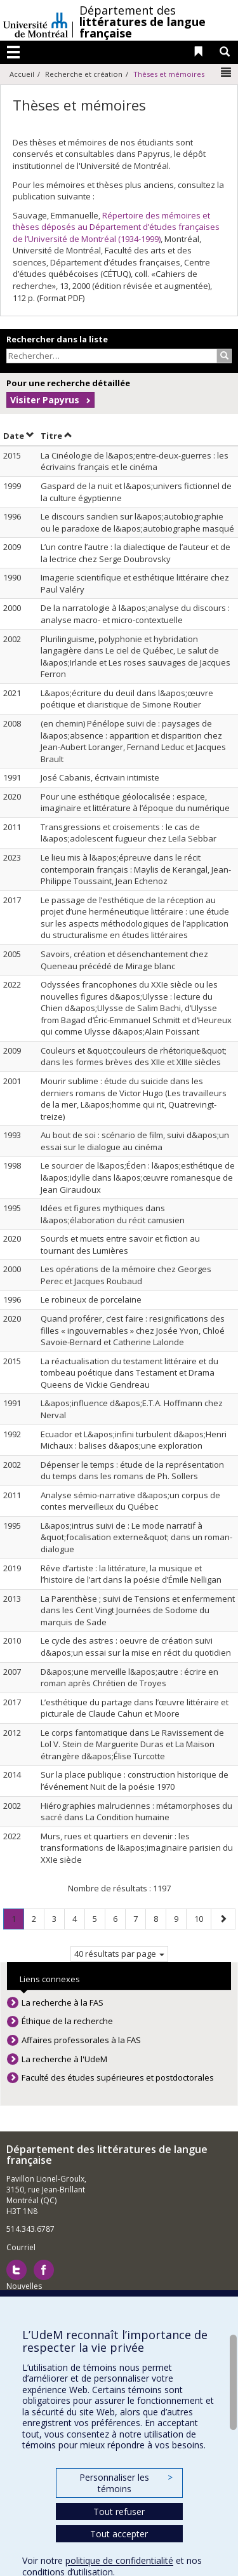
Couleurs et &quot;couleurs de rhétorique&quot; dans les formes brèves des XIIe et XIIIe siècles (134, 1056)
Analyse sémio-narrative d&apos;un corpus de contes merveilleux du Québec (130, 1501)
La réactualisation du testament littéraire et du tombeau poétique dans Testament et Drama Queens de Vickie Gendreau (129, 1372)
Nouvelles (24, 2286)
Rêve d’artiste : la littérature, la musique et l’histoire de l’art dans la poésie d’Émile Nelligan (131, 1574)
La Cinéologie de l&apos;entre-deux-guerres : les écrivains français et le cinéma (134, 461)
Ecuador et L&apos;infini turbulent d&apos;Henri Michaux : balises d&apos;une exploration (134, 1440)
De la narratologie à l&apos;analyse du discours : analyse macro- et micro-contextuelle (135, 614)
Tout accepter (119, 2534)
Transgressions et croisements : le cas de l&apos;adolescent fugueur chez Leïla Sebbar (128, 833)
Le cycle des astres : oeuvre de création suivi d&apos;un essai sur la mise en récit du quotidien (136, 1646)
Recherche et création (83, 74)
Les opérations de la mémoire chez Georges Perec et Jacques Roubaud (126, 1275)
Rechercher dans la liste (57, 339)
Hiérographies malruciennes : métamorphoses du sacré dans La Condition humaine (136, 1811)
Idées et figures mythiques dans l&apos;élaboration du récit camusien (113, 1214)
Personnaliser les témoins (125, 2483)
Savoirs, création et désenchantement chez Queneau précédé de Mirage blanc (124, 960)
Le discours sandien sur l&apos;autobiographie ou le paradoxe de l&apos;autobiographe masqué (137, 522)
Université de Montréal (35, 20)
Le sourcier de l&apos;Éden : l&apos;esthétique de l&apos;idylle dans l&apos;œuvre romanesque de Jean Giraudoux (138, 1177)
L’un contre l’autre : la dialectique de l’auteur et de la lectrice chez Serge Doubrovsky (135, 553)
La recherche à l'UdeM (64, 2059)
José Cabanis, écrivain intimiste (100, 777)
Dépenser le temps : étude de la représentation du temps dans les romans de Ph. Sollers (132, 1470)
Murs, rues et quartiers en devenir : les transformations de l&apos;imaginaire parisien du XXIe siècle (137, 1847)
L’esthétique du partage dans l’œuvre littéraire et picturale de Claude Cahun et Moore (134, 1708)
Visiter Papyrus (44, 400)
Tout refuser (119, 2512)
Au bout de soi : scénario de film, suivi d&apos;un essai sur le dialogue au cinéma (135, 1141)
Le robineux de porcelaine (91, 1299)
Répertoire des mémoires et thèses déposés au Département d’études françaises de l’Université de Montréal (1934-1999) (116, 227)
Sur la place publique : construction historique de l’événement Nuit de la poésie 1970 (134, 1780)
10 (202, 1918)
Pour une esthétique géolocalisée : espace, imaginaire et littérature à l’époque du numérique (135, 802)
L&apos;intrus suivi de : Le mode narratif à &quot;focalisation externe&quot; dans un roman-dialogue (136, 1537)
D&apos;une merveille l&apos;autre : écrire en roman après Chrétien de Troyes (129, 1677)
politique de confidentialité (119, 2560)
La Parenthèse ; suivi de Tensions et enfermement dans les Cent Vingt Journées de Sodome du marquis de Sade (138, 1610)
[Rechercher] (224, 356)
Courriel (21, 2247)
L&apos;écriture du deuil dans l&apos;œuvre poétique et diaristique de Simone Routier (127, 699)
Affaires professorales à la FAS (81, 2040)
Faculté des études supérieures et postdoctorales (118, 2077)
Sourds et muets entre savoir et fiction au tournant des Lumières (120, 1244)
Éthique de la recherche (67, 2021)
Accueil (22, 74)
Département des (142, 21)
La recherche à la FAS (62, 2002)
